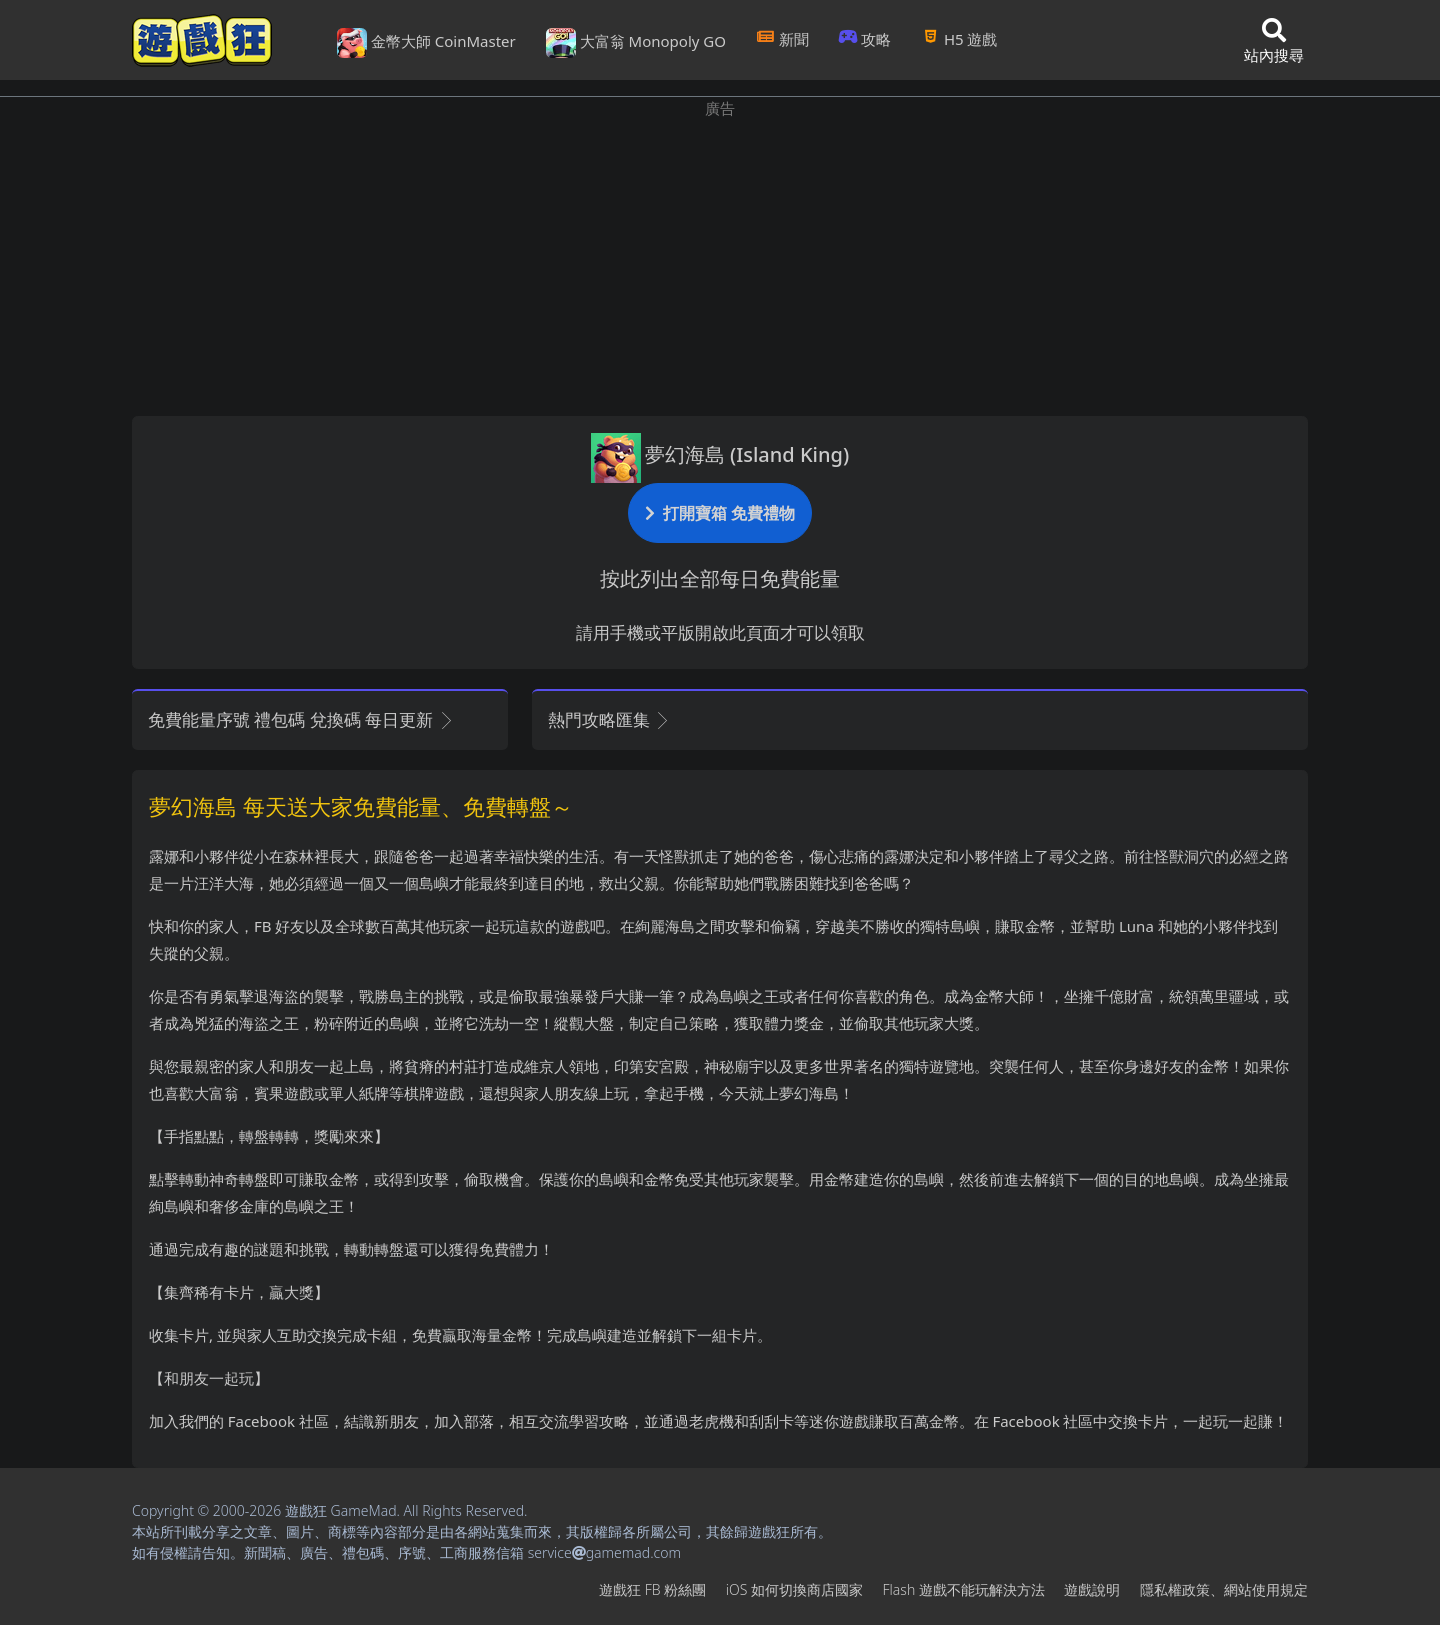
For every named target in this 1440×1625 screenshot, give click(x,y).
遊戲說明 (1092, 1589)
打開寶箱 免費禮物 (720, 512)
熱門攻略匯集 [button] (609, 719)
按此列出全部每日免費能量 (720, 578)
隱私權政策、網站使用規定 (1224, 1589)
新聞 (782, 39)
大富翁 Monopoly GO (636, 43)
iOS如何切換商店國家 (794, 1589)
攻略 (865, 39)
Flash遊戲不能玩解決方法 (964, 1589)
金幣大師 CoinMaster (426, 43)
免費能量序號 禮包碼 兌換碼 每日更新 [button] (301, 719)
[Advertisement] (720, 260)
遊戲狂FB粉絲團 (652, 1589)
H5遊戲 (959, 39)
